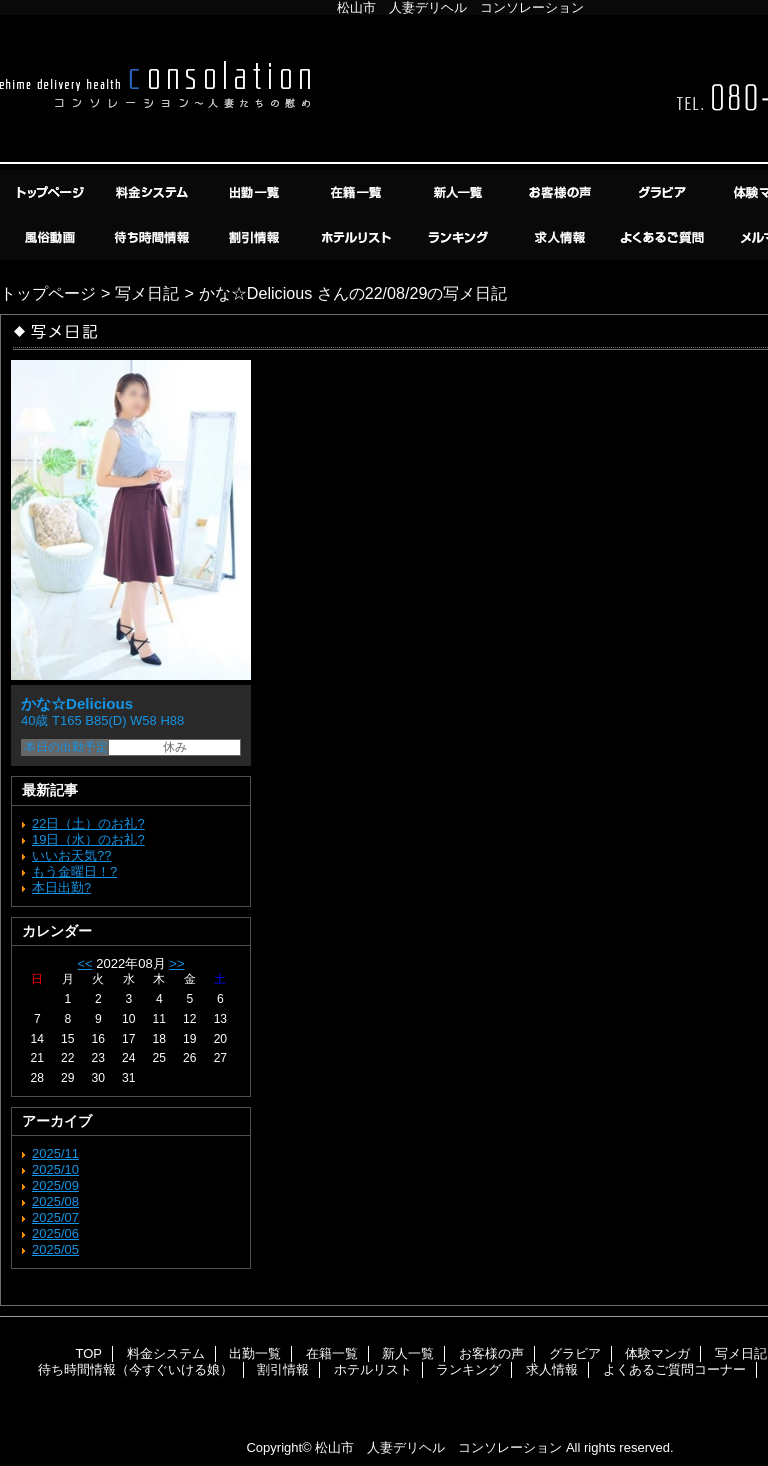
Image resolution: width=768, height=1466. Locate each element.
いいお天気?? (71, 855)
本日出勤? (61, 887)
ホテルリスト (358, 237)
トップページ (48, 293)
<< (84, 963)
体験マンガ (657, 1353)
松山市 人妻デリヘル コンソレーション (438, 1447)
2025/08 (55, 1201)
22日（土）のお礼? (88, 823)
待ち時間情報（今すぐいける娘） (154, 237)
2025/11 (55, 1153)
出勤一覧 (256, 192)
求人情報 (562, 237)
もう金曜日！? (74, 871)
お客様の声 (562, 192)
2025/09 (55, 1185)
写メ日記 (147, 293)
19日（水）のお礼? (88, 839)
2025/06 (55, 1233)
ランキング (460, 237)
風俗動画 (52, 237)
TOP (52, 192)
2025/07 (55, 1217)
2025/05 (55, 1249)
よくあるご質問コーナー (664, 237)
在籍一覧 (358, 192)
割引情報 (256, 237)
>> (176, 963)
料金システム (154, 192)
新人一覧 (460, 192)
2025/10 (55, 1169)
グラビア (664, 192)
